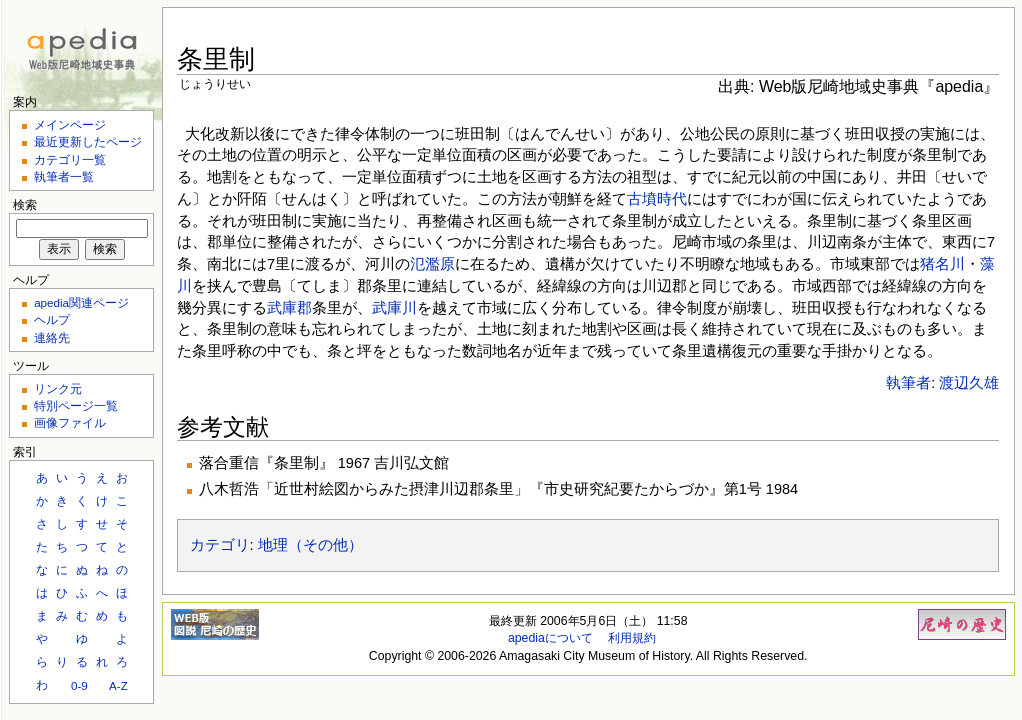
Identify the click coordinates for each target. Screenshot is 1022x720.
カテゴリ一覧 (70, 159)
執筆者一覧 (64, 176)
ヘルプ (52, 319)
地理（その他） (310, 545)
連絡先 (52, 337)
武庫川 (394, 308)
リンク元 (58, 388)
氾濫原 (432, 264)
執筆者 (908, 383)
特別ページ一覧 (76, 405)
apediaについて (550, 638)
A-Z (118, 685)
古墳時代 (657, 199)
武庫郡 (289, 308)
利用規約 (632, 638)
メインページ (70, 124)
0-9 (79, 685)
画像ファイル (70, 422)
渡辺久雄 (969, 383)
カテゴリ (220, 545)
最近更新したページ (88, 141)
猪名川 (942, 264)
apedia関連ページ (81, 302)
